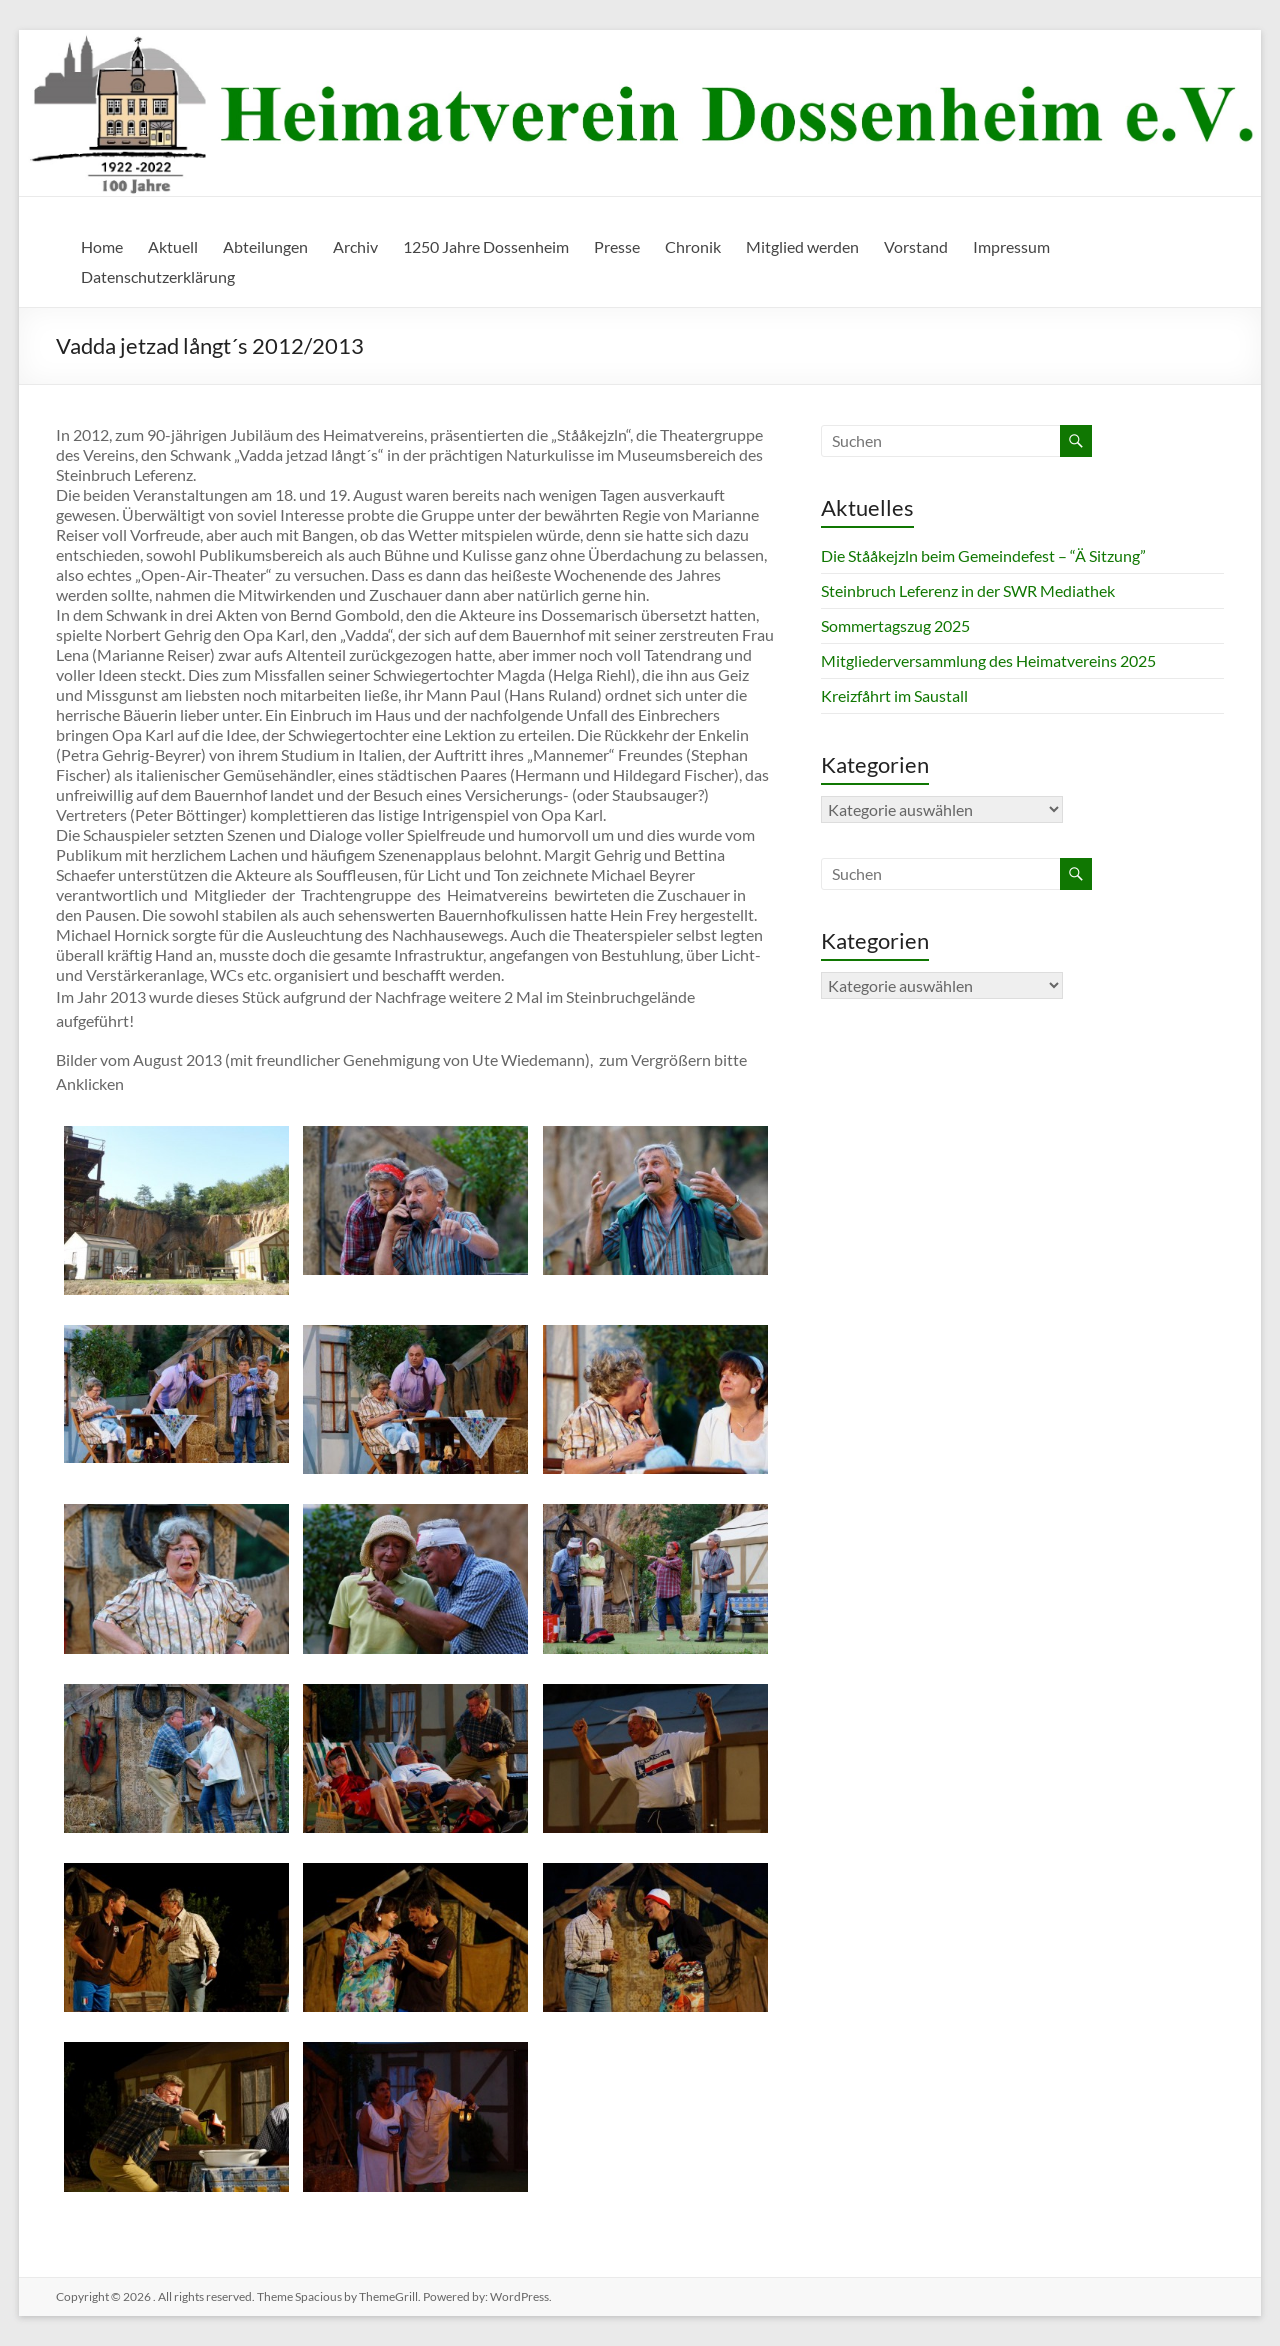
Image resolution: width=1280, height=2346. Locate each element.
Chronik (693, 246)
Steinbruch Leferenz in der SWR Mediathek (968, 590)
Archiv (355, 246)
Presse (617, 246)
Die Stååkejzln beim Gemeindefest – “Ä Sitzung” (983, 555)
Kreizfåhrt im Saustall (894, 695)
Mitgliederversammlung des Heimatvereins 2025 (988, 660)
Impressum (1011, 246)
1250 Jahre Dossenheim (486, 246)
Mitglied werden (802, 246)
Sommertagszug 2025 (895, 625)
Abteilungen (265, 246)
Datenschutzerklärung (158, 276)
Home (102, 246)
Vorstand (916, 246)
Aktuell (173, 246)
